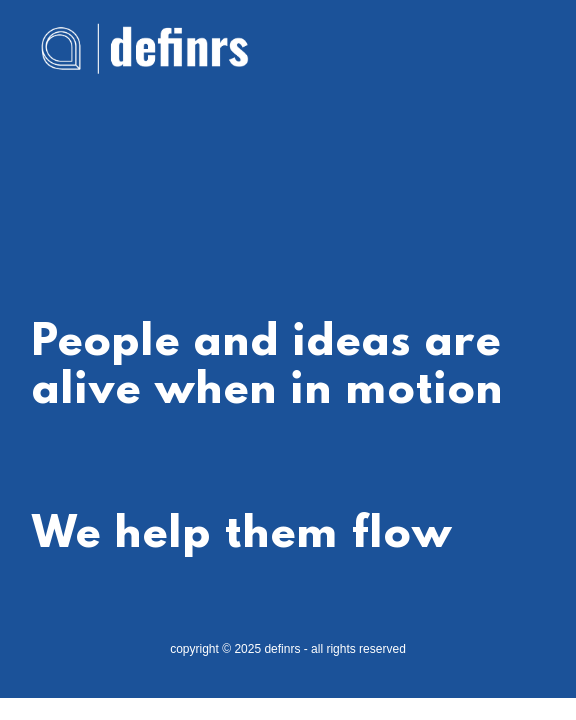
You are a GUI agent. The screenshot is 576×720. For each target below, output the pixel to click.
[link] (144, 24)
